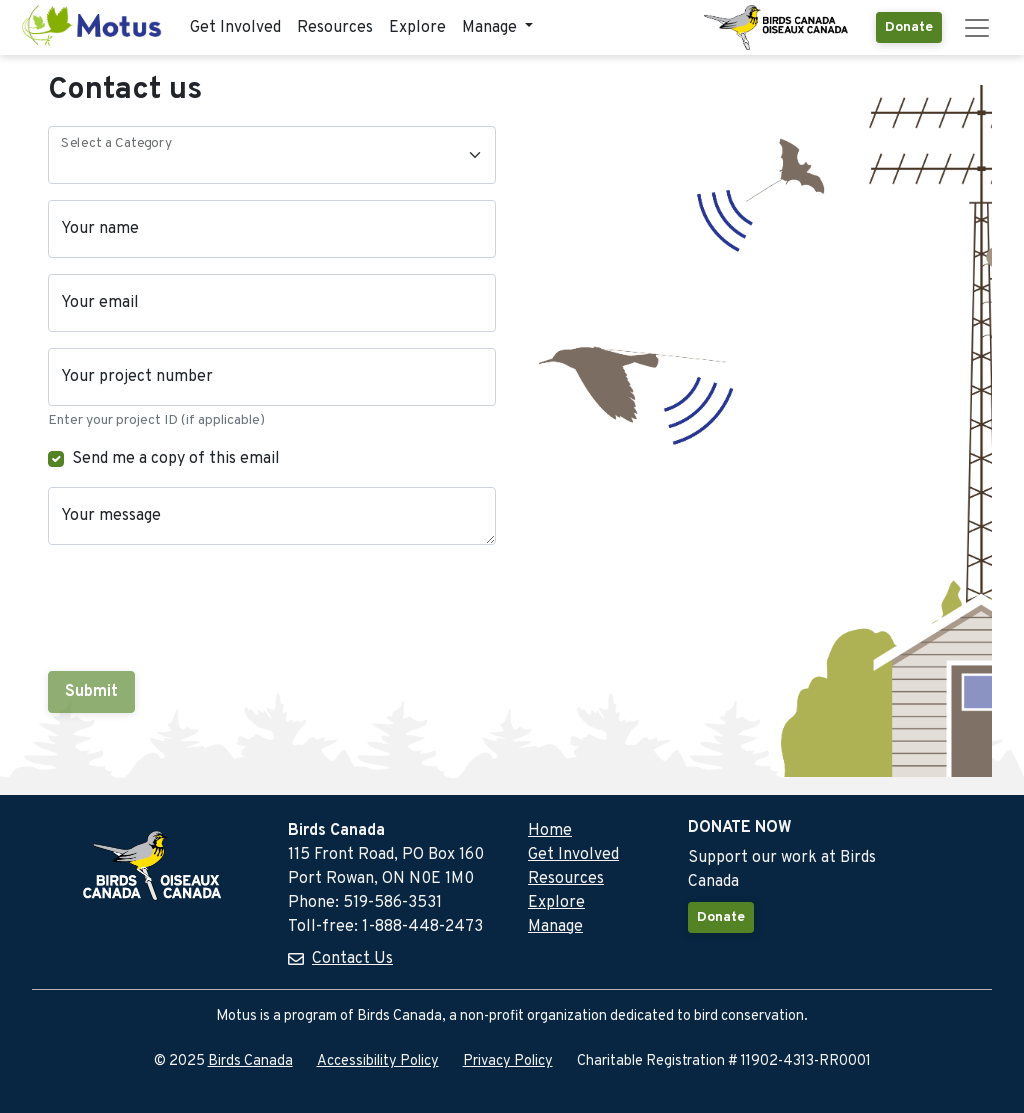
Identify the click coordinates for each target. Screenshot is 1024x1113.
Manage (555, 927)
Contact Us (352, 959)
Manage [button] (491, 28)
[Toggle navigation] (977, 28)
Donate (909, 27)
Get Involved (235, 28)
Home (550, 831)
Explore (417, 28)
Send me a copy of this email (176, 459)
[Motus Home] (93, 27)
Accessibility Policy (378, 1061)
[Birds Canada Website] (778, 28)
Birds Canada (250, 1061)
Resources (335, 28)
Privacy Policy (508, 1061)
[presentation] (200, 608)
